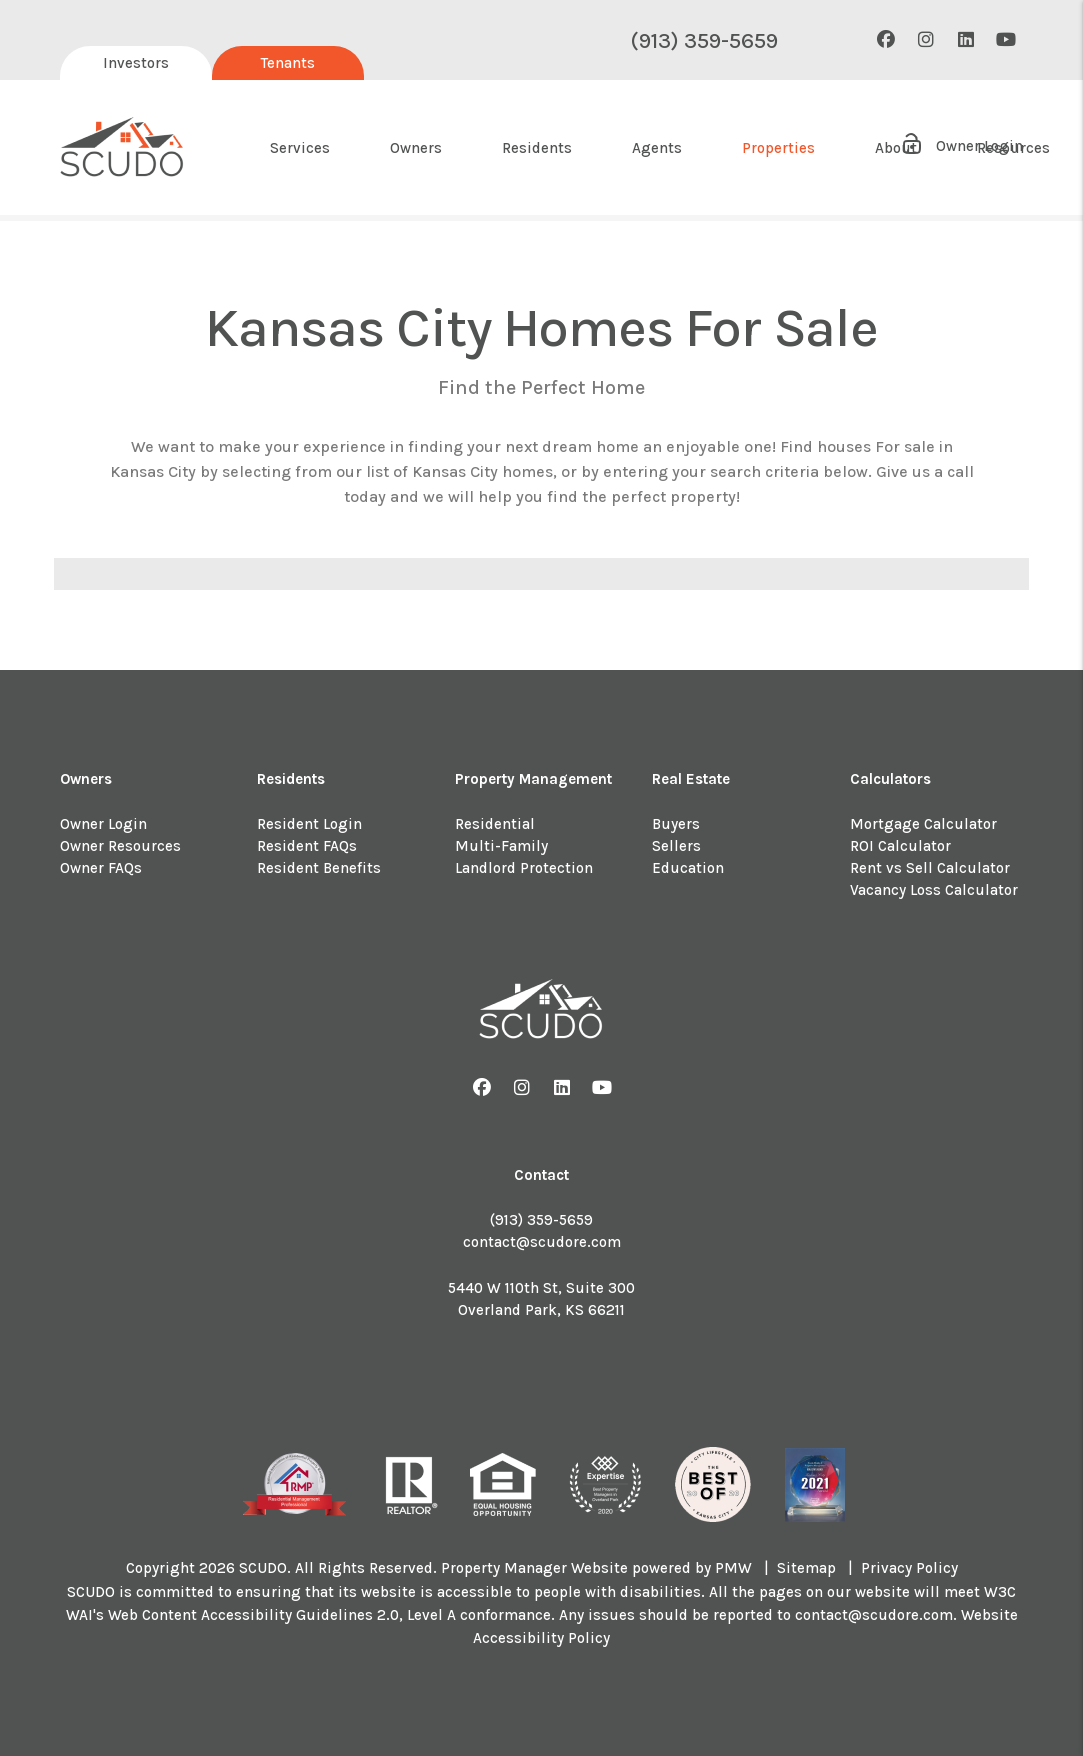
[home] (122, 148)
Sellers (676, 846)
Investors (136, 63)
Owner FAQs (101, 868)
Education (688, 868)
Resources (1013, 148)
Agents (657, 148)
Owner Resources (120, 846)
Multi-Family (501, 846)
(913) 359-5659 (704, 41)
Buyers (676, 824)
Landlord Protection (524, 868)
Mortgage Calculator (923, 824)
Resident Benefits (319, 868)
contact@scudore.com (542, 1242)
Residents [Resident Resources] (537, 148)
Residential (495, 824)
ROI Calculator (900, 846)
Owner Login (103, 824)
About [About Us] (896, 148)
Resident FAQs (307, 846)
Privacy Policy (909, 1568)
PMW (733, 1568)
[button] (885, 40)
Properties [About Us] (778, 148)
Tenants (288, 63)
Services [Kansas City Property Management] (300, 148)
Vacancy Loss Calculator (934, 890)
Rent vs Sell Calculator (930, 868)
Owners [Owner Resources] (416, 148)
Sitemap (806, 1568)
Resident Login (309, 824)
